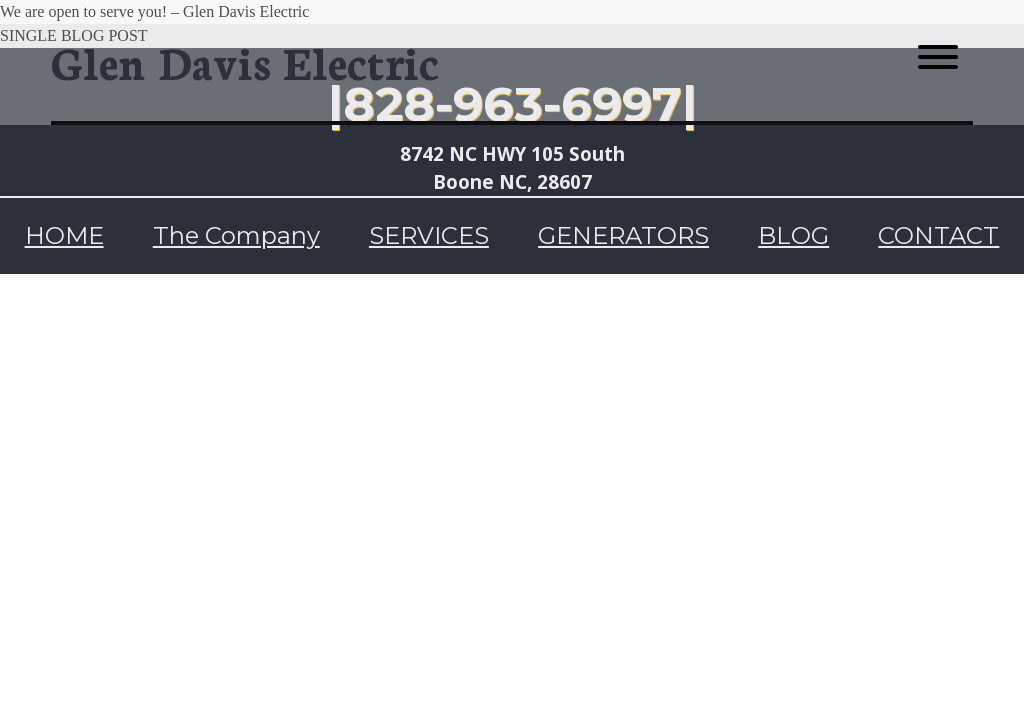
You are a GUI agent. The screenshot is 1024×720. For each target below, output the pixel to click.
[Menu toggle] (938, 60)
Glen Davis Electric (245, 61)
